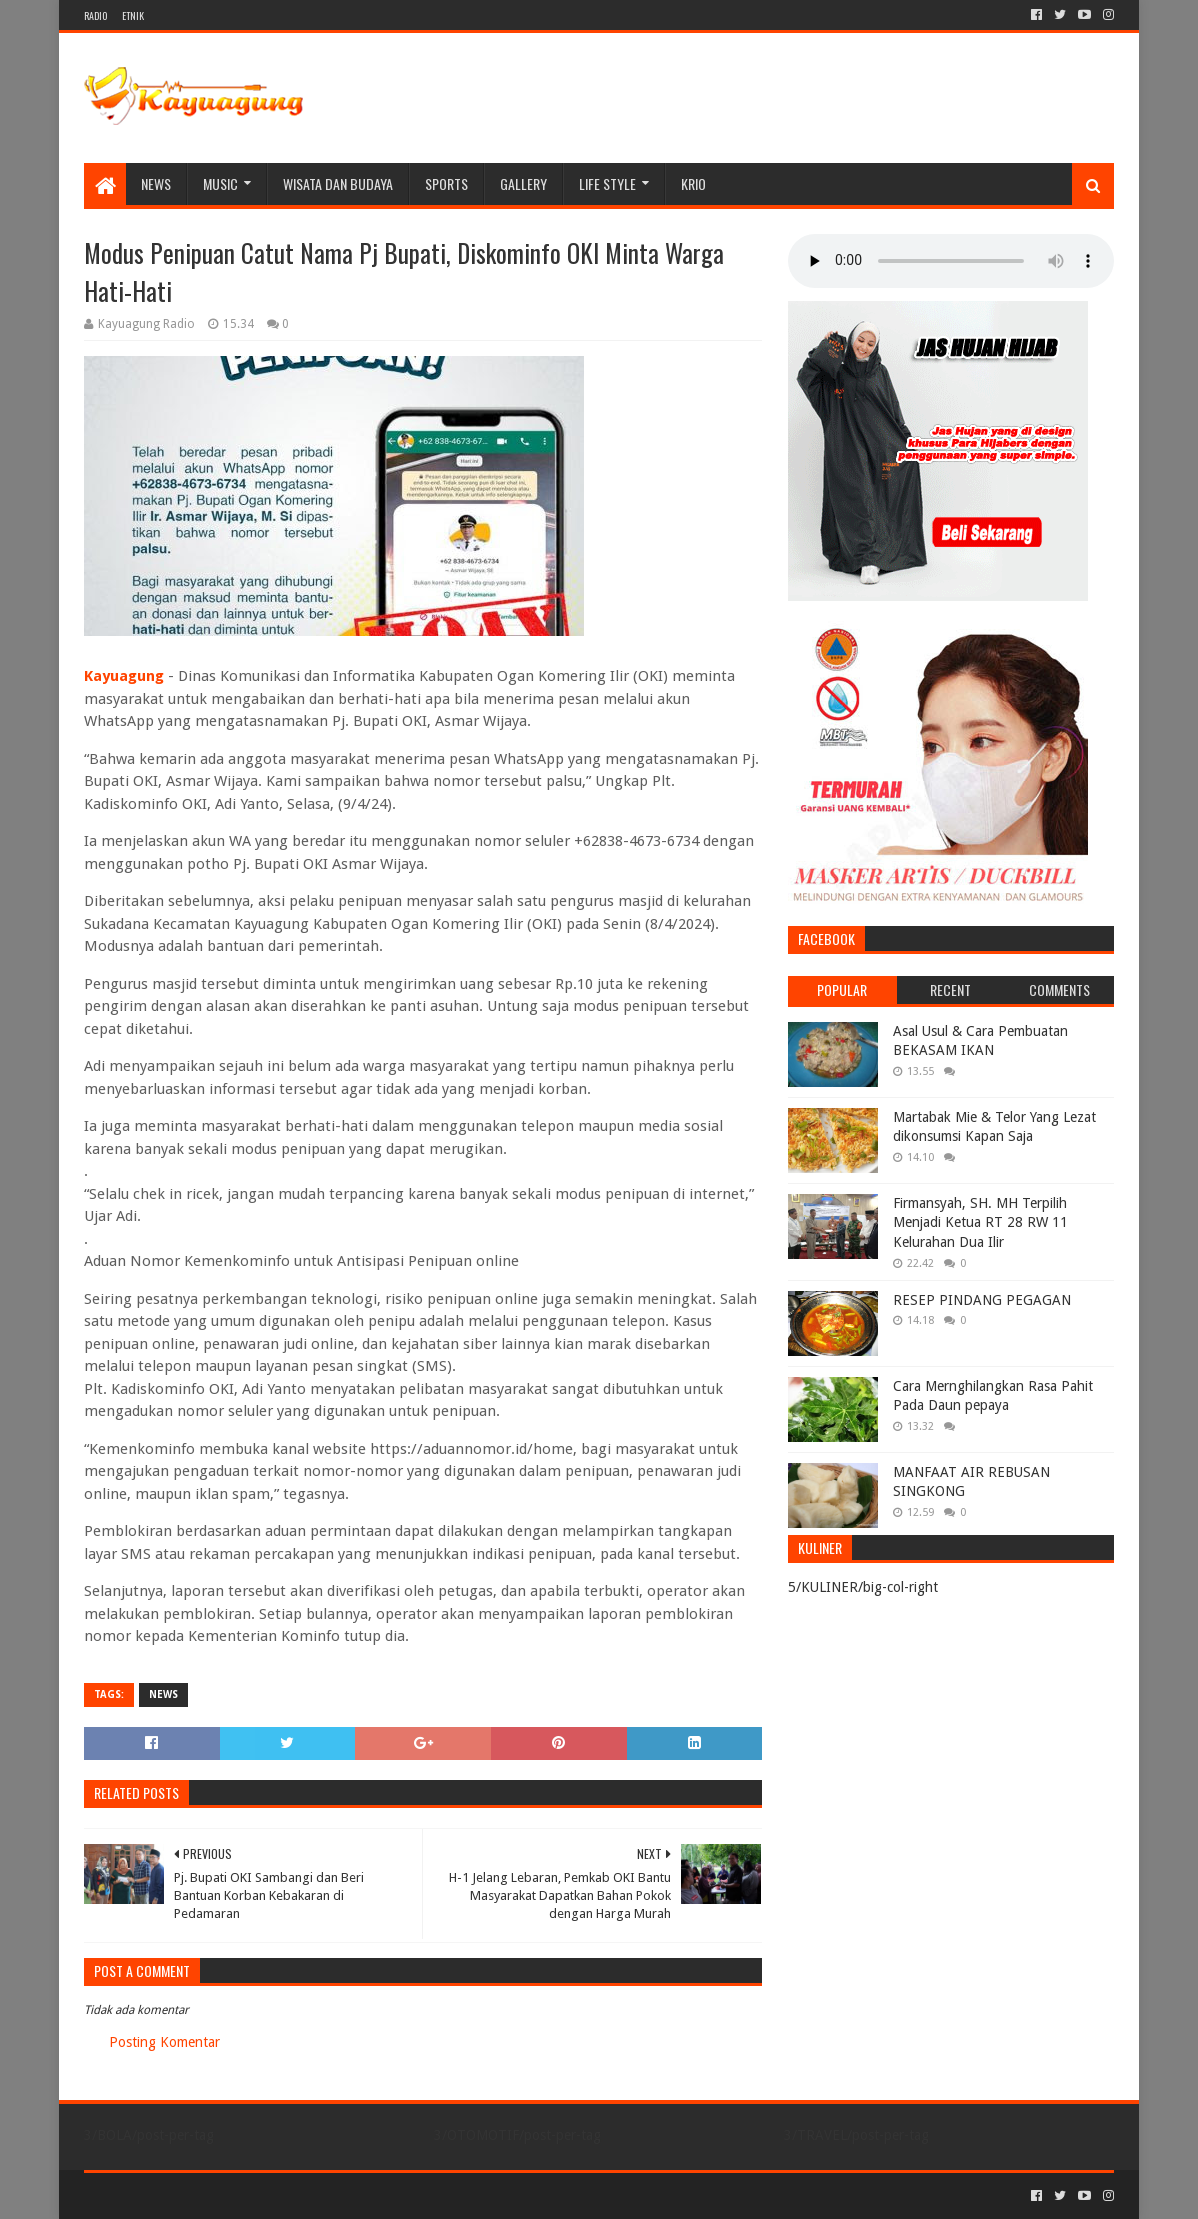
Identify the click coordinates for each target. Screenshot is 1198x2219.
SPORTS (446, 183)
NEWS (156, 183)
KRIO (693, 183)
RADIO (95, 15)
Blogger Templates (310, 2195)
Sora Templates (195, 2195)
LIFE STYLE (607, 183)
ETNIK (133, 15)
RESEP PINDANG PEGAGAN (982, 1300)
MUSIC (220, 183)
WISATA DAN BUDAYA (338, 183)
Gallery (523, 183)
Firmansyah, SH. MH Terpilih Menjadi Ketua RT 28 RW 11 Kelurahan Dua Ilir (980, 1222)
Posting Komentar (164, 2042)
